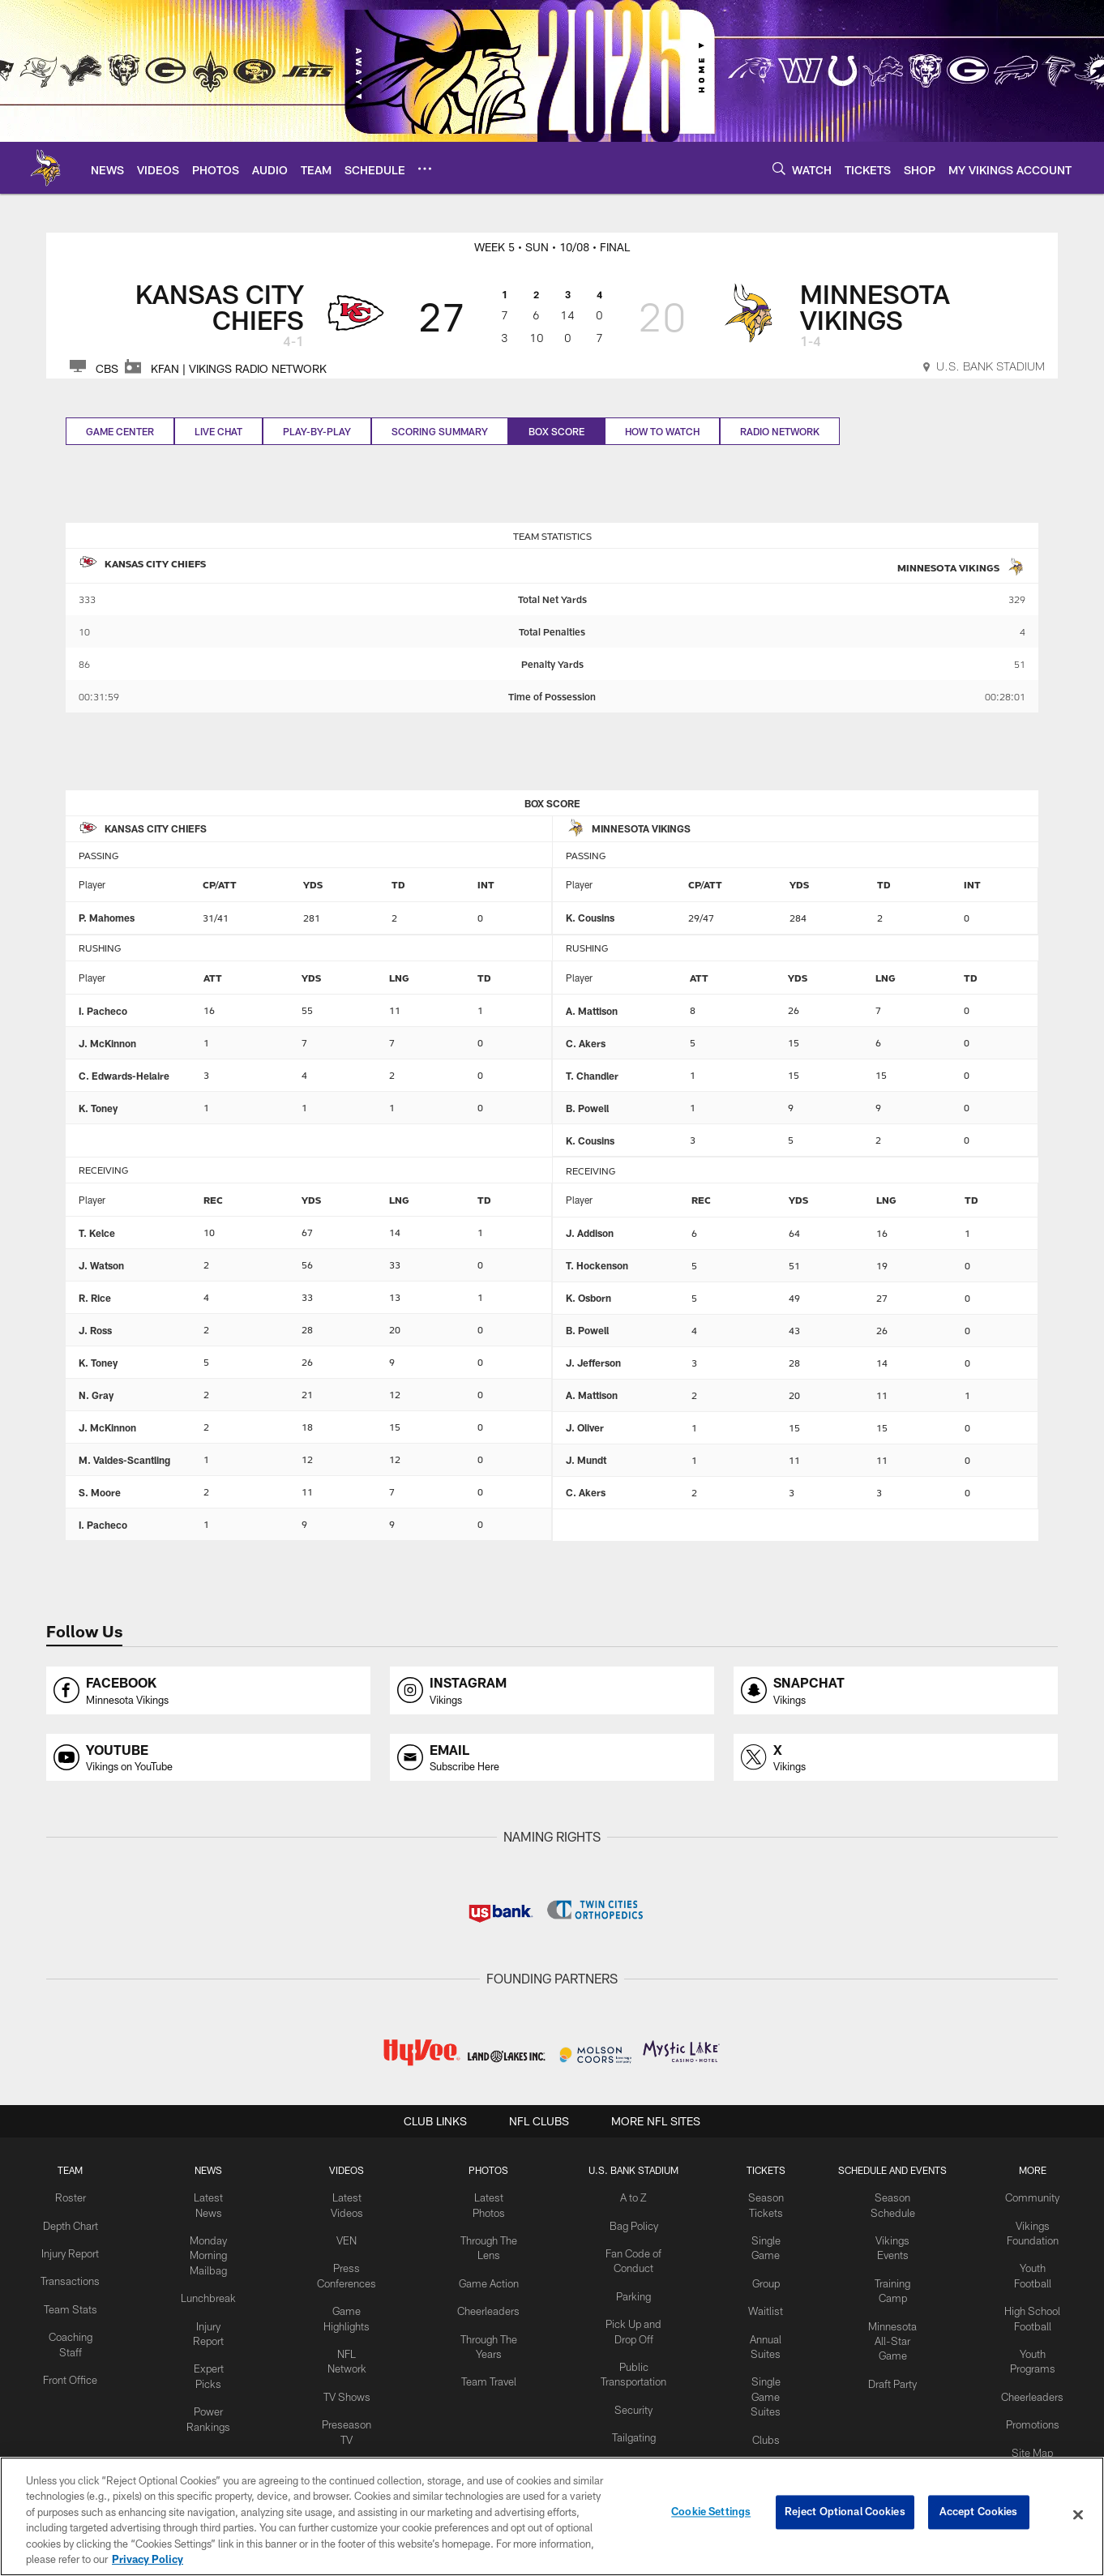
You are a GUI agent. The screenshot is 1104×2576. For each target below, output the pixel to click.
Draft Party (894, 2357)
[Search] (778, 168)
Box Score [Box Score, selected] (556, 431)
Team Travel (485, 2370)
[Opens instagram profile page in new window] (552, 1690)
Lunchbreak (208, 2277)
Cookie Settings (711, 2514)
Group (760, 2277)
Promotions (1035, 2410)
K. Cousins (590, 917)
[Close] (1078, 2515)
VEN (348, 2237)
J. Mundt (586, 1460)
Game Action (484, 2277)
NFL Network (348, 2344)
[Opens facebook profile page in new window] (208, 1690)
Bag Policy (626, 2223)
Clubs (760, 2424)
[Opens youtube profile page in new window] (208, 1758)
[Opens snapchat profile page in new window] (896, 1690)
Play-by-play (317, 431)
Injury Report (208, 2303)
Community (1035, 2196)
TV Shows (348, 2370)
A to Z (626, 2196)
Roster (68, 2196)
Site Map (1035, 2437)
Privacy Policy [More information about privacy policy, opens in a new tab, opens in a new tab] (147, 2558)
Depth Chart (68, 2223)
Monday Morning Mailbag (208, 2237)
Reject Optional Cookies (845, 2514)
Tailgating (626, 2423)
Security (626, 2397)
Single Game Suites (760, 2383)
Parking (626, 2290)
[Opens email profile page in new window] (552, 1758)
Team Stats (68, 2316)
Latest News (208, 2196)
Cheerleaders (484, 2303)
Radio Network (779, 431)
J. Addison (590, 1233)
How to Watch (662, 431)
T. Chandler (592, 1075)
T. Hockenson (597, 1265)
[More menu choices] (424, 168)
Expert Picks (208, 2330)
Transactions (68, 2290)
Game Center (120, 431)
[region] (552, 2516)
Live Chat (218, 431)
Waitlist (760, 2303)
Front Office (68, 2383)
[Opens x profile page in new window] (896, 1758)
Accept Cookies (978, 2514)
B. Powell (587, 1108)
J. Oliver (585, 1427)
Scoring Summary (440, 431)
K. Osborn (588, 1297)
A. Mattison (592, 1010)
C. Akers (585, 1043)
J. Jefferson (593, 1362)
